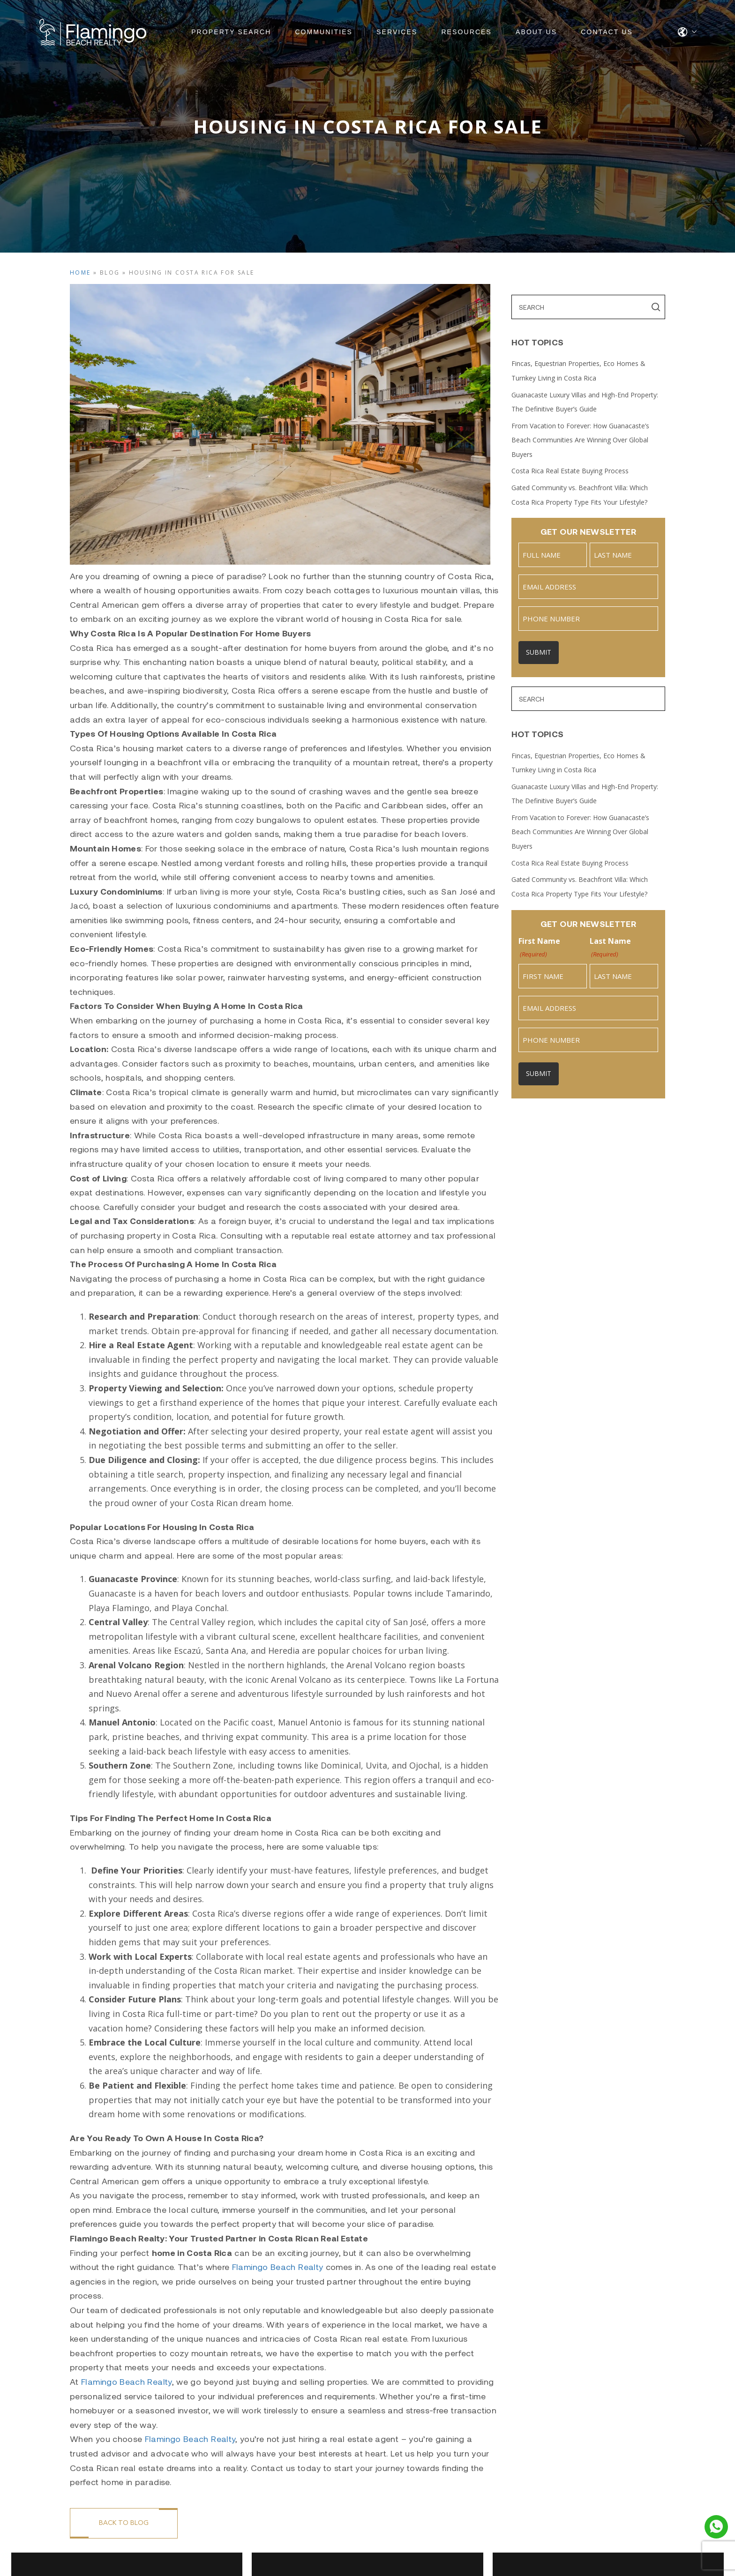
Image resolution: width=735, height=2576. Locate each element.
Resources (466, 32)
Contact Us (607, 32)
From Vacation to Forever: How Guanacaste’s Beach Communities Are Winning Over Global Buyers (580, 440)
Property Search (231, 32)
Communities (323, 32)
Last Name (610, 947)
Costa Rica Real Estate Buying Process (570, 470)
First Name (539, 947)
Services (396, 32)
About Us (536, 32)
